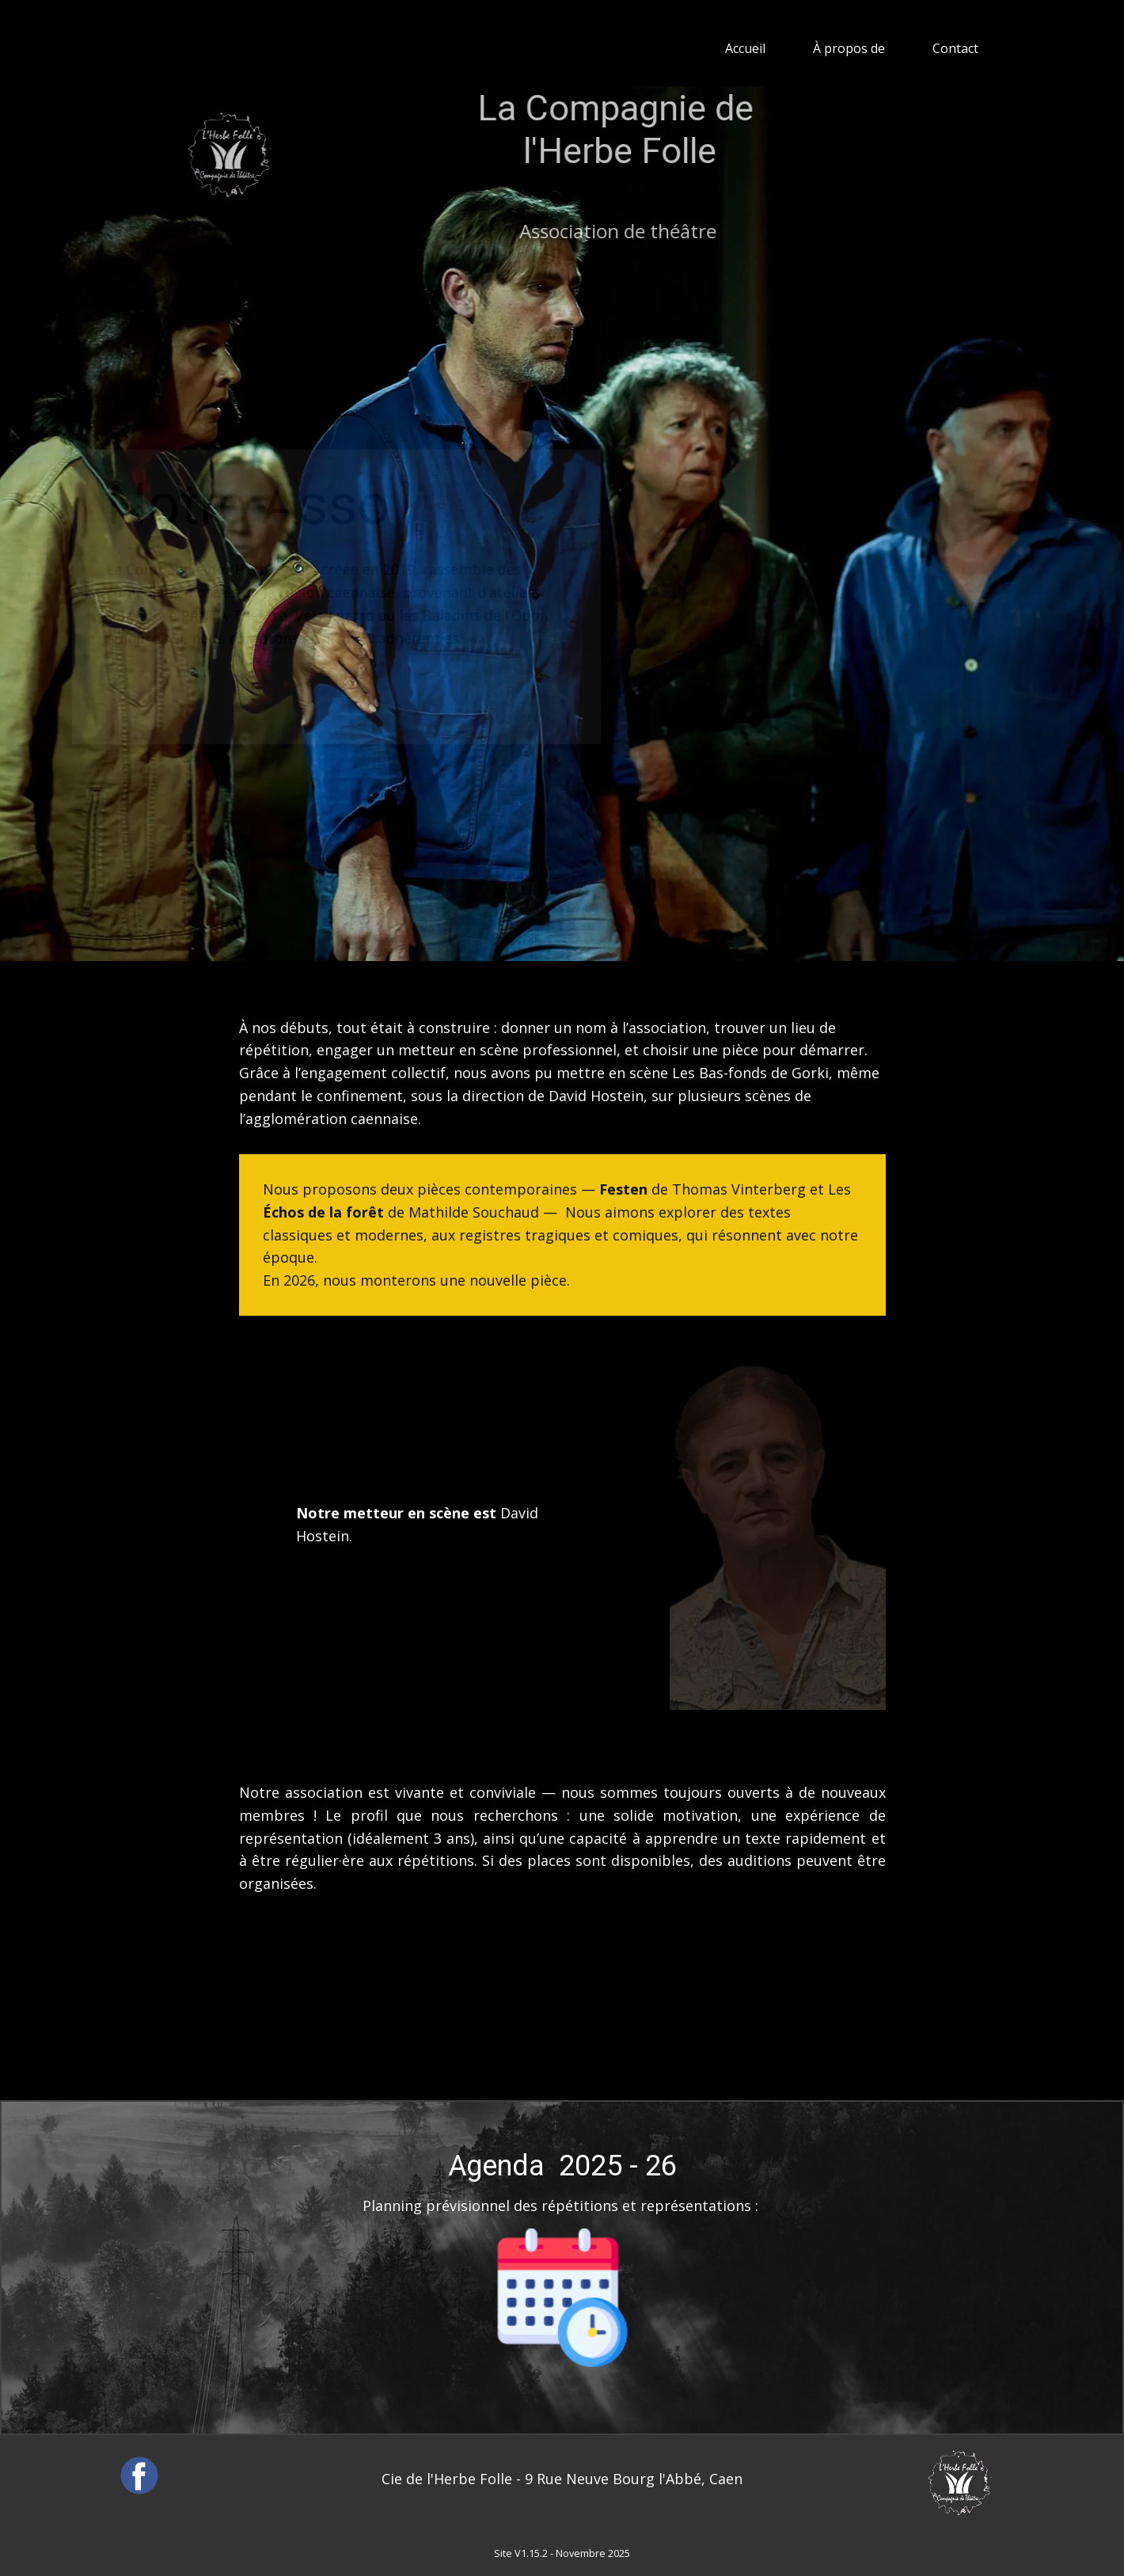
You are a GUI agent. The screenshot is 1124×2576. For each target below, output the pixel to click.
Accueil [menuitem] (745, 48)
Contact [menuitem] (955, 48)
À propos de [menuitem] (849, 48)
